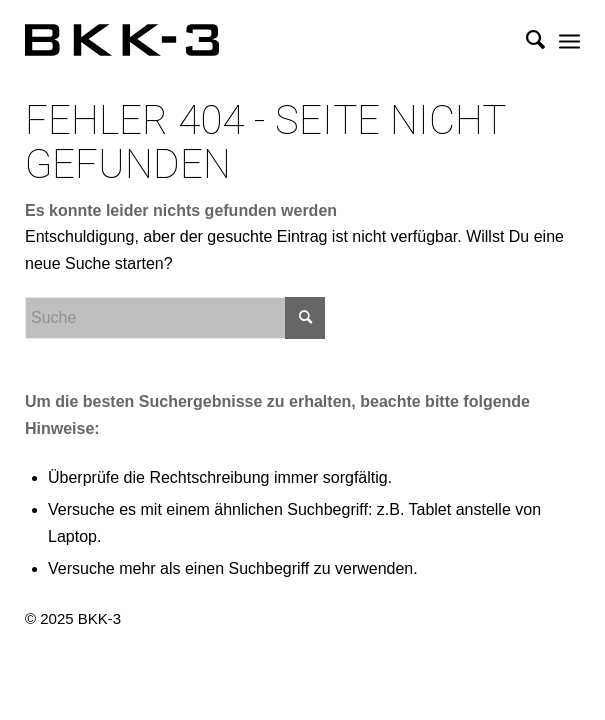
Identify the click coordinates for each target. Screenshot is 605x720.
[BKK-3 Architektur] (247, 40)
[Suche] (525, 40)
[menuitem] (525, 40)
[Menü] (569, 40)
